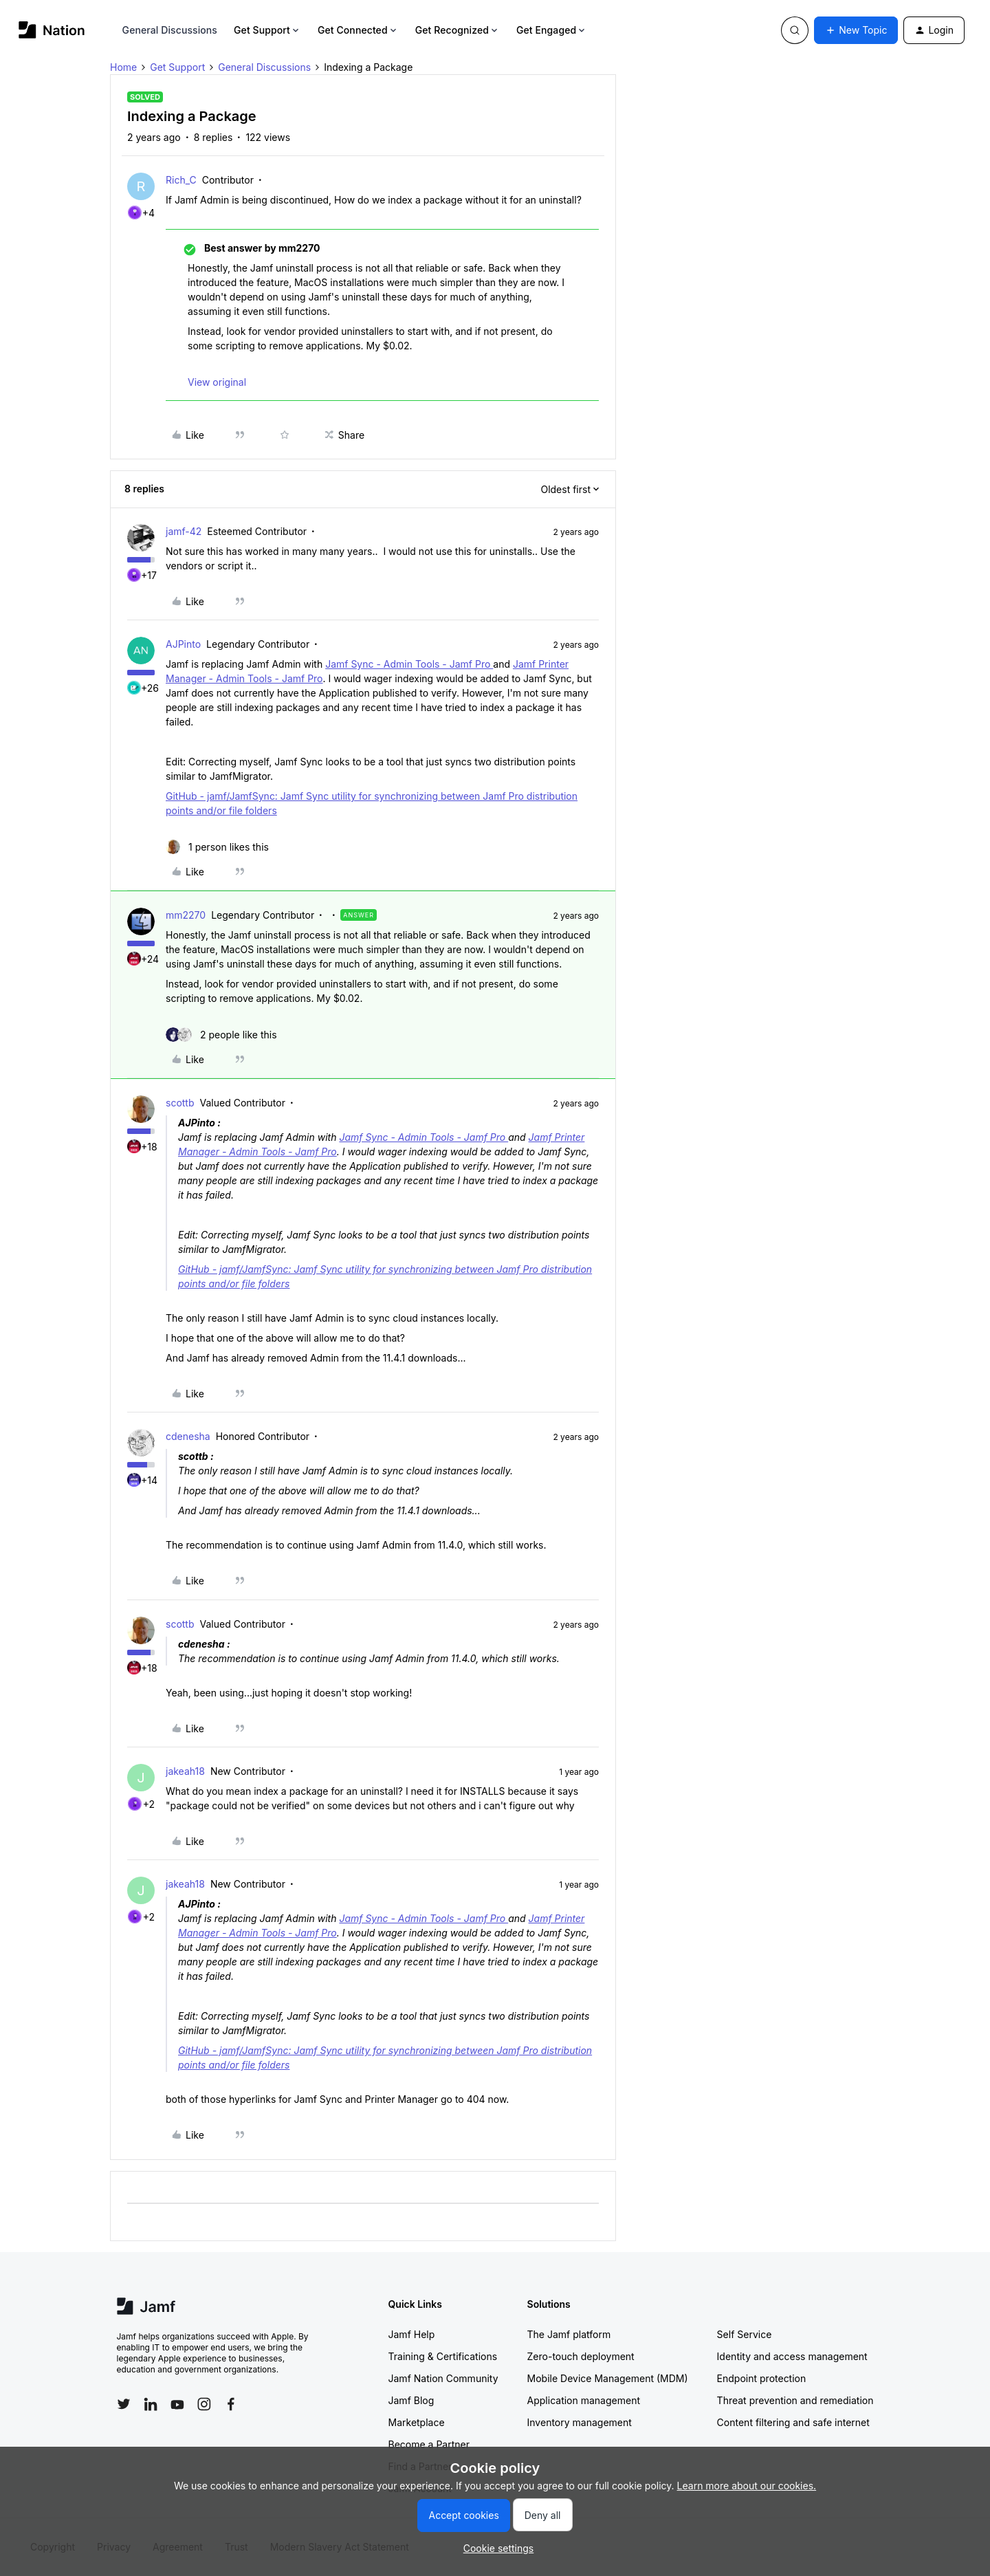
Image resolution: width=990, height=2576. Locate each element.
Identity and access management (792, 2356)
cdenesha (188, 1436)
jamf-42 (183, 531)
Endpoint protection (761, 2378)
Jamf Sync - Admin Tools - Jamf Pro (409, 664)
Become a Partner (429, 2444)
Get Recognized (457, 30)
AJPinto (183, 644)
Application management (583, 2400)
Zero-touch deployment (581, 2356)
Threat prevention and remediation (795, 2400)
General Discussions (169, 30)
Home (123, 67)
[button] (856, 30)
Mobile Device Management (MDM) (607, 2378)
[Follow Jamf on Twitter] (124, 2404)
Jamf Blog (411, 2400)
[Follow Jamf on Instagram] (204, 2404)
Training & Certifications (443, 2356)
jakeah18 (185, 1771)
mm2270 (186, 915)
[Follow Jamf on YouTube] (177, 2404)
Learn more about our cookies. (747, 2485)
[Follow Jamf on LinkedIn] (150, 2404)
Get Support (267, 30)
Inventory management (579, 2422)
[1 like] (217, 847)
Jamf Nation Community (443, 2378)
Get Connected (358, 30)
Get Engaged (551, 30)
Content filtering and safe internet (793, 2422)
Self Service (744, 2334)
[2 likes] (221, 1034)
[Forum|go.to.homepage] (52, 30)
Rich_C (181, 180)
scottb (180, 1103)
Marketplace (416, 2422)
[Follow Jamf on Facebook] (231, 2404)
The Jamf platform (569, 2334)
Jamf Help (411, 2334)
